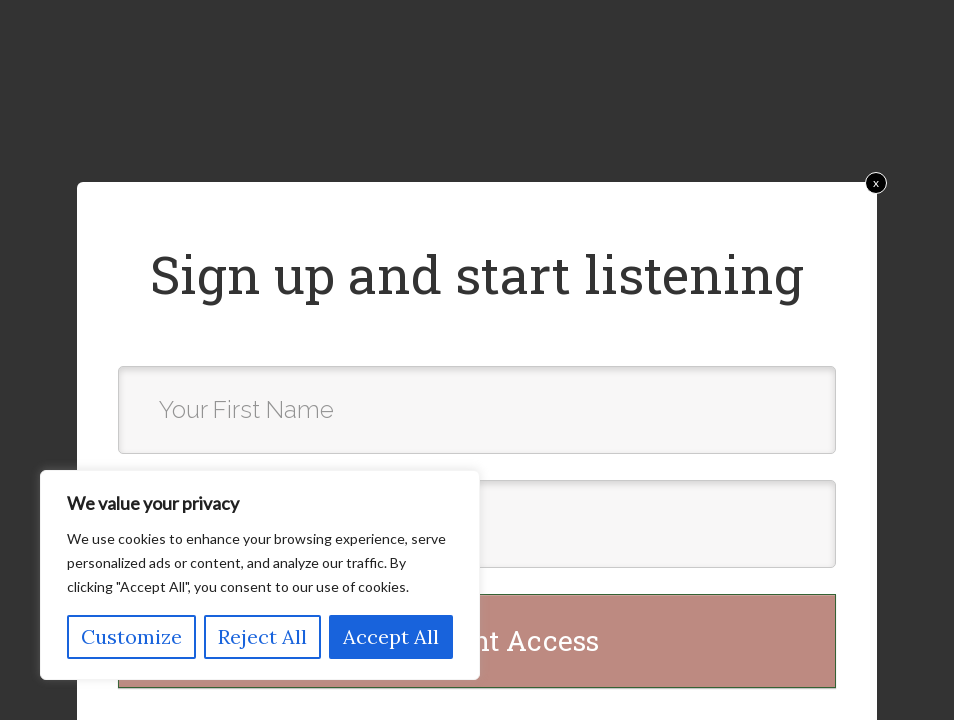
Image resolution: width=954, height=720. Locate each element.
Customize (131, 636)
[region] (260, 575)
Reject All (262, 636)
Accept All (391, 636)
